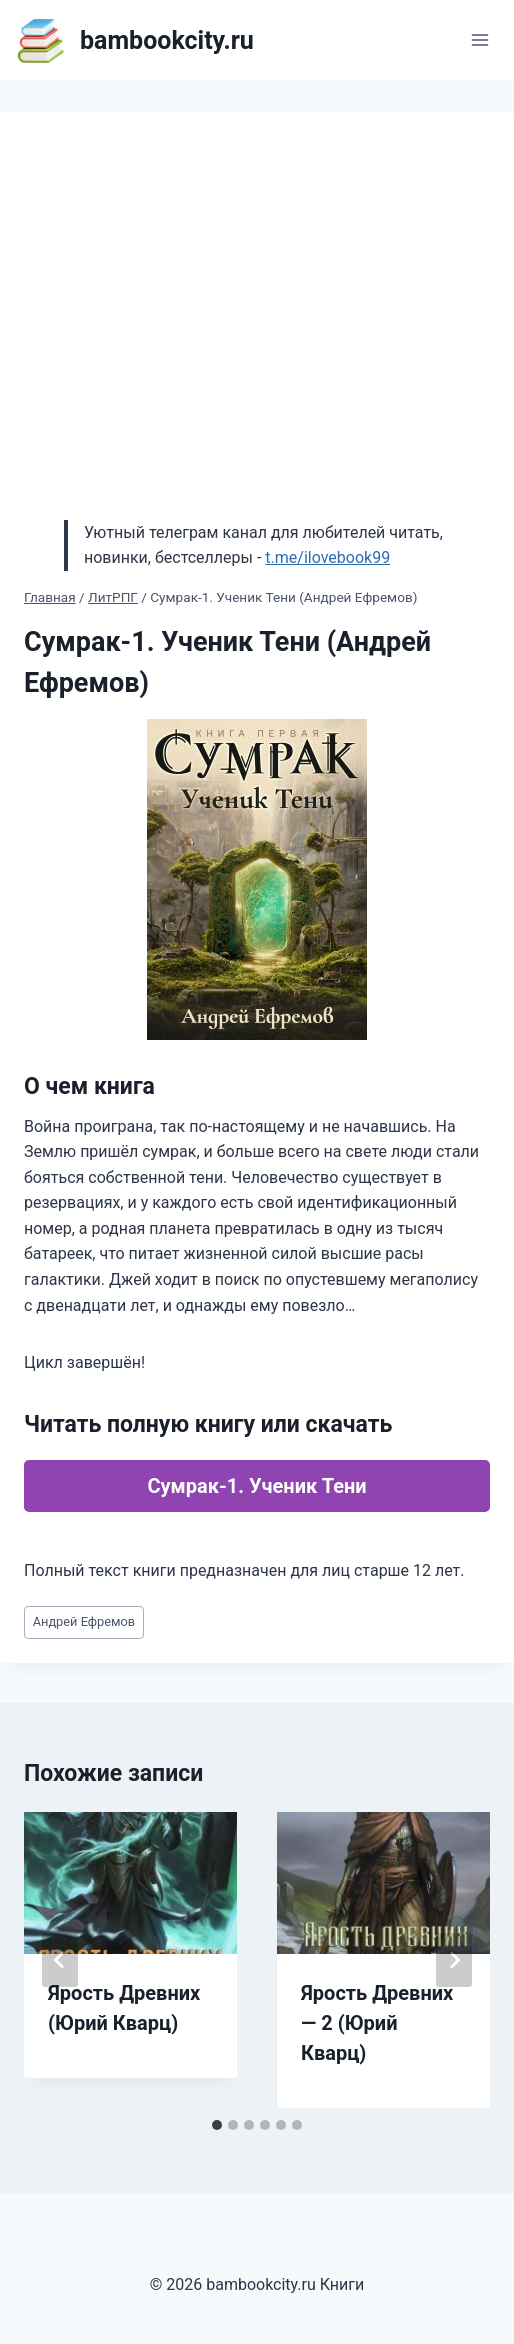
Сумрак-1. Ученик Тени (256, 1486)
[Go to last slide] (60, 1960)
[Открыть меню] (479, 39)
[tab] (217, 2125)
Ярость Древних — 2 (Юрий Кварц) (377, 2023)
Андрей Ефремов (84, 1621)
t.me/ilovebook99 (327, 557)
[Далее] (454, 1960)
